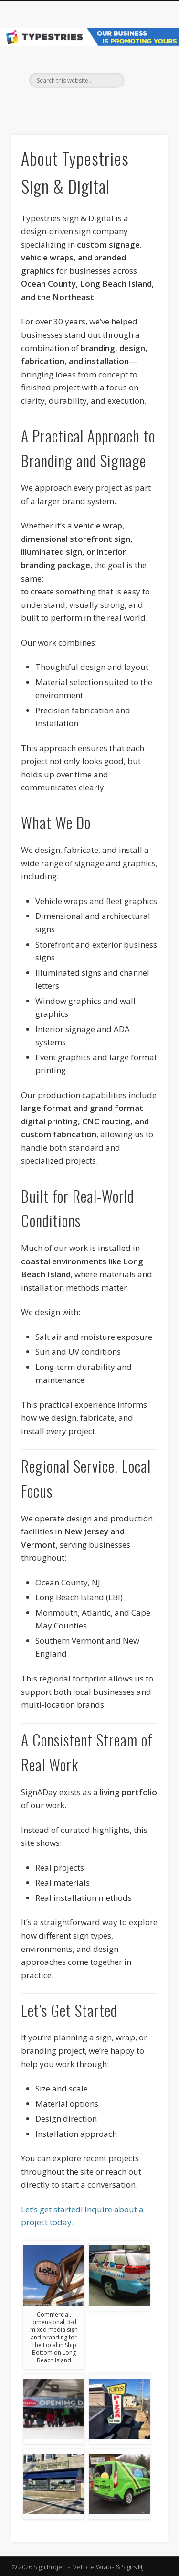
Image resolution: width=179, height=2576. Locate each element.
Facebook (78, 104)
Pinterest (97, 104)
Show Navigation (144, 85)
